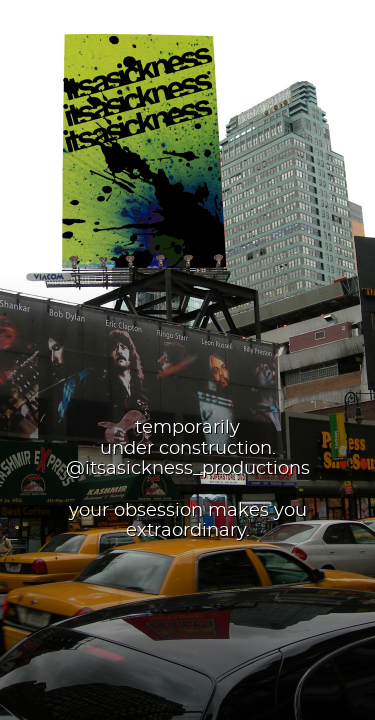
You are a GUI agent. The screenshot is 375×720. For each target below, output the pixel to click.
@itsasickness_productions (188, 469)
